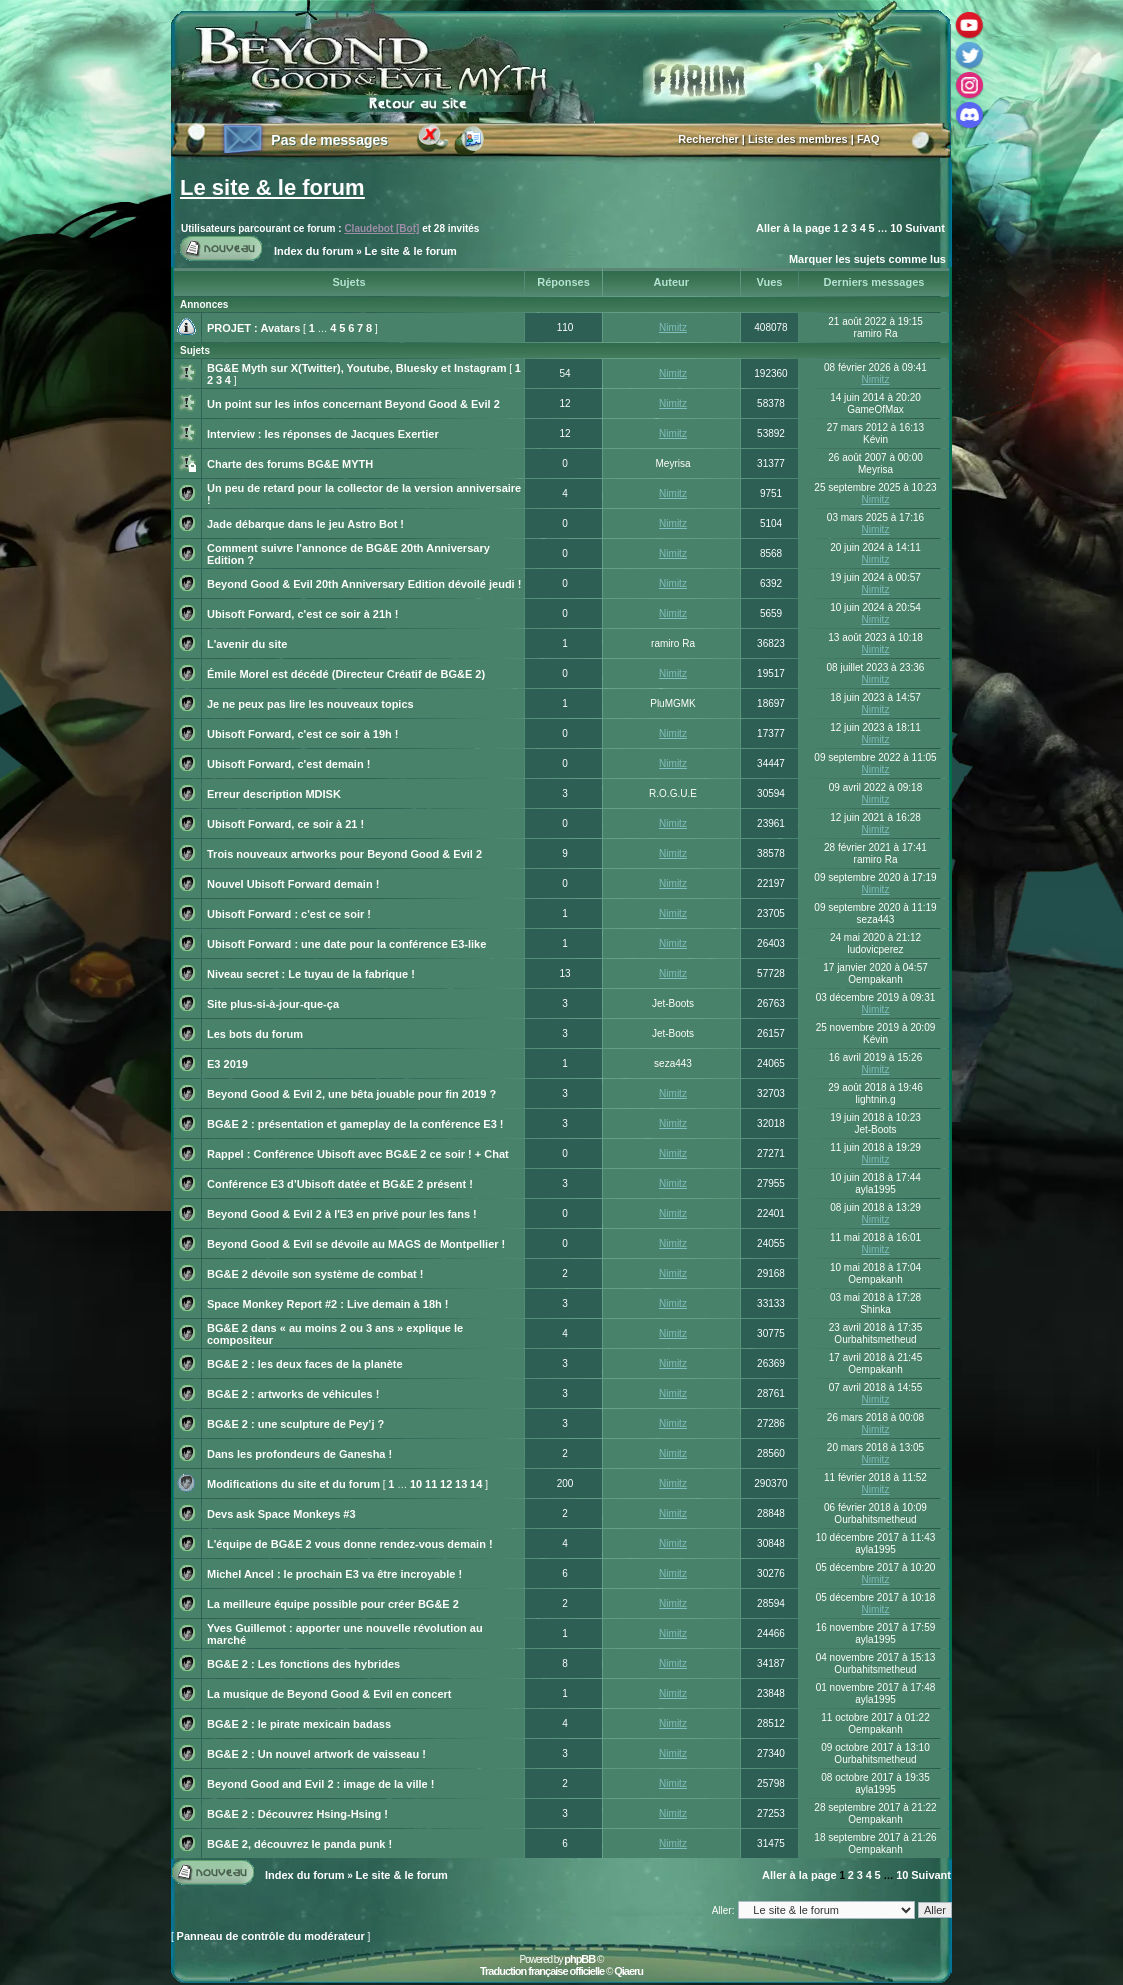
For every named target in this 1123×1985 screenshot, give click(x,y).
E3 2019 (227, 1064)
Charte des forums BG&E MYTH (290, 464)
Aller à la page (793, 228)
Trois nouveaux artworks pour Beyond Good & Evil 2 (344, 854)
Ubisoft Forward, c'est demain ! (288, 764)
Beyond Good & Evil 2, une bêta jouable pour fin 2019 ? (351, 1094)
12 (446, 1484)
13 (461, 1484)
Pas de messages (329, 140)
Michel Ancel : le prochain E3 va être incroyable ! (334, 1574)
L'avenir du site (247, 644)
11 (431, 1484)
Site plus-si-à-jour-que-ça (273, 1004)
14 (476, 1484)
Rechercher (708, 139)
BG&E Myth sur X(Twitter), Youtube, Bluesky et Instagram (357, 368)
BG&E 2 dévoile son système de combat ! (315, 1274)
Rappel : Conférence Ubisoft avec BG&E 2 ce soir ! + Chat (358, 1154)
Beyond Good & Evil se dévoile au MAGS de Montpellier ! (356, 1244)
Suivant (925, 228)
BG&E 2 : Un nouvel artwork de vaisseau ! (316, 1754)
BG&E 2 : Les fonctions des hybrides (303, 1664)
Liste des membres (798, 139)
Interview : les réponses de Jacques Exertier (323, 434)
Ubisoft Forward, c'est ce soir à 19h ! (303, 734)
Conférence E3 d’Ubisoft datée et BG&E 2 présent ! (340, 1184)
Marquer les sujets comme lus (867, 259)
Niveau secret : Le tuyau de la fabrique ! (311, 974)
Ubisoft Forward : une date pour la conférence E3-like (346, 944)
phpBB (579, 1959)
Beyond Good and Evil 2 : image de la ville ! (320, 1784)
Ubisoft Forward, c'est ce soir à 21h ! (303, 614)
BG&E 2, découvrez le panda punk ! (299, 1844)
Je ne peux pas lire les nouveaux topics (310, 704)
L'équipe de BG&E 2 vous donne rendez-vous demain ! (350, 1544)
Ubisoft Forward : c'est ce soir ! (289, 914)
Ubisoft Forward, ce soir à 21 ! (285, 824)
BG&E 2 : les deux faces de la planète (305, 1364)
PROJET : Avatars (253, 328)
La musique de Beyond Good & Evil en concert (329, 1694)
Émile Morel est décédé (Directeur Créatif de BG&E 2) (346, 674)
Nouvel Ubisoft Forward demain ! (293, 884)
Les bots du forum (255, 1034)
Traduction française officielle (542, 1971)
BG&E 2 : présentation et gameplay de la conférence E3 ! (355, 1124)
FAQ (868, 139)
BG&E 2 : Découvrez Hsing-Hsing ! (297, 1814)
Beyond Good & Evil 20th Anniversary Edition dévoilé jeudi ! (364, 584)
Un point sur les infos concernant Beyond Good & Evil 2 (353, 404)
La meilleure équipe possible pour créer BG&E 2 (333, 1604)
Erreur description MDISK (274, 794)
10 (896, 228)
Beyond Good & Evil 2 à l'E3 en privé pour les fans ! (342, 1214)
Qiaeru (628, 1971)
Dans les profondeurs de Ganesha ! (299, 1454)
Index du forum (313, 251)
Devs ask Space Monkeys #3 (281, 1514)
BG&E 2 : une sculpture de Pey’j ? (295, 1424)
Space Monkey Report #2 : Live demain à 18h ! (327, 1304)
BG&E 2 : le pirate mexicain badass (299, 1724)
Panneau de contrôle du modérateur (271, 1936)
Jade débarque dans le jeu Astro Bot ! (305, 524)
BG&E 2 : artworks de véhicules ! (293, 1394)
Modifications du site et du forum (293, 1484)
